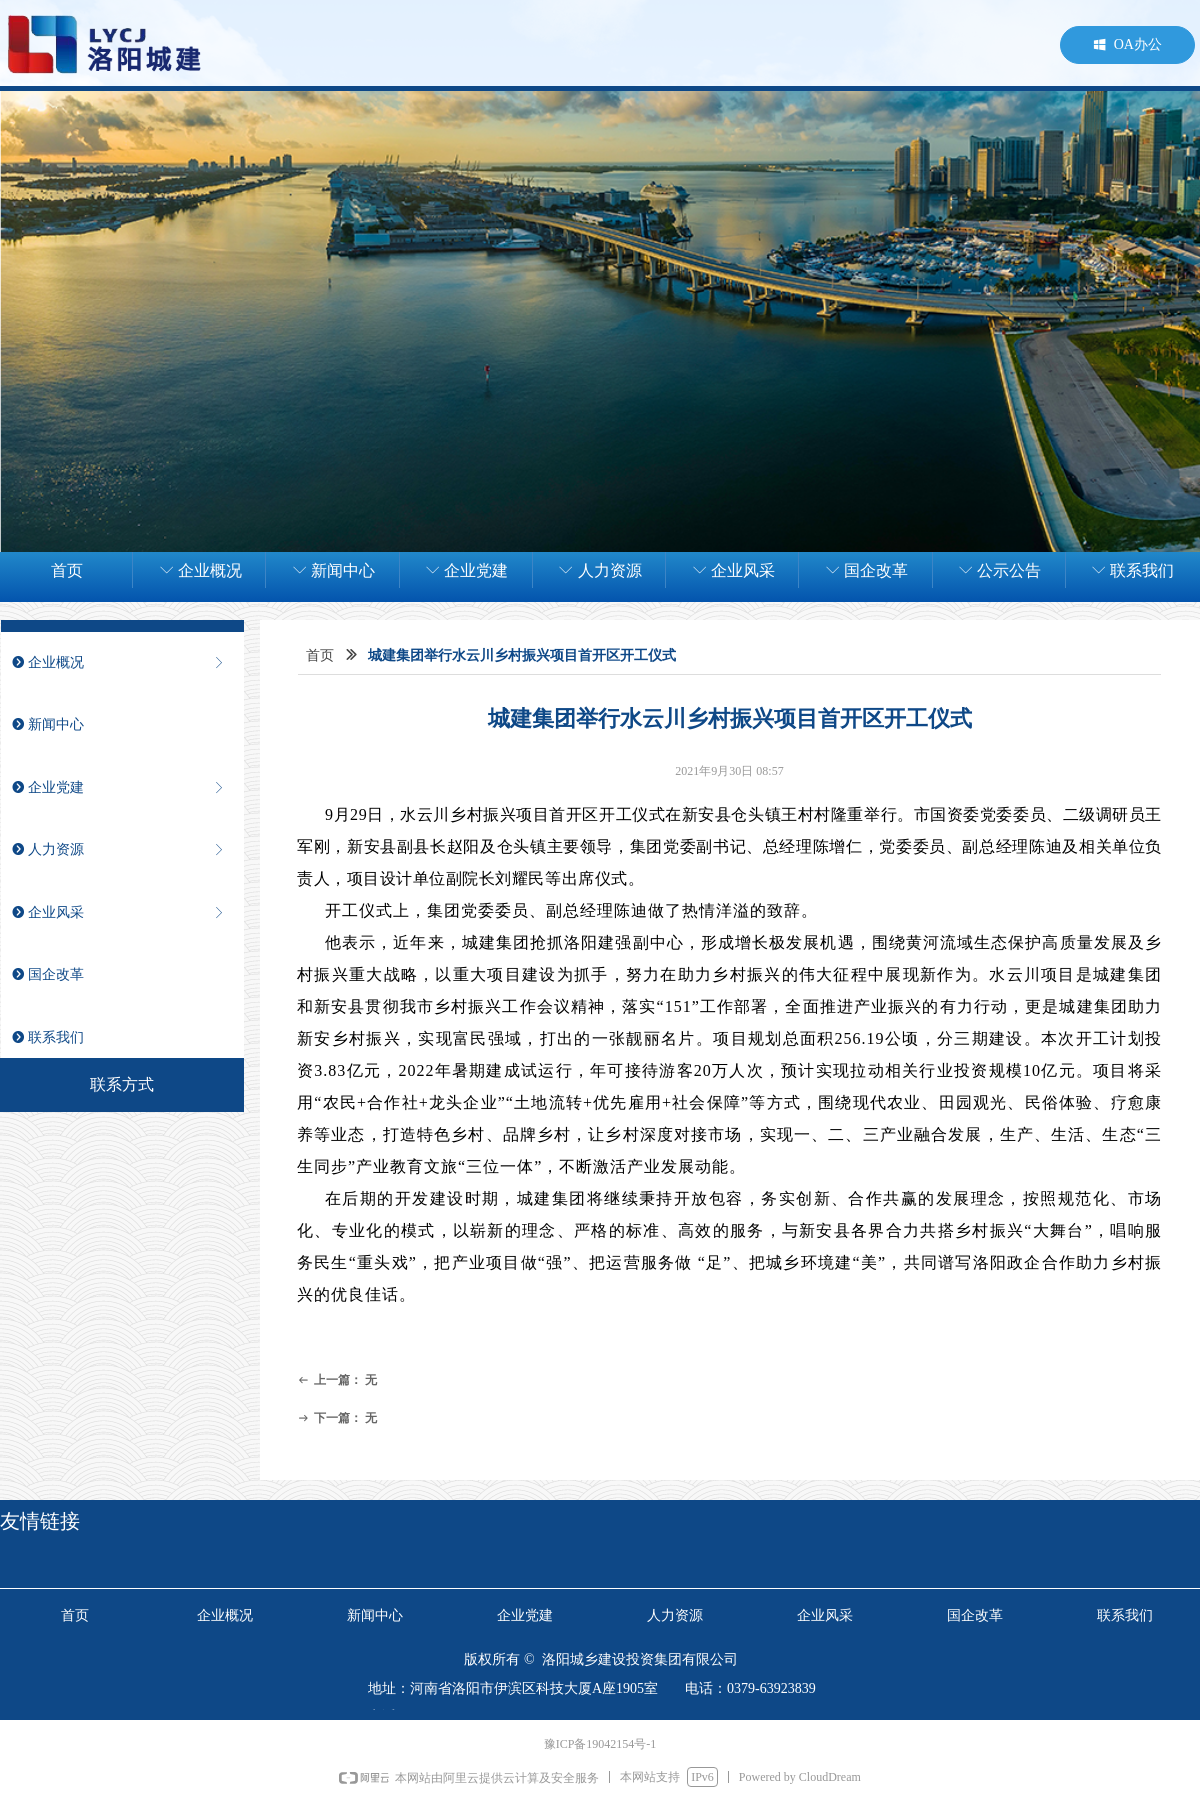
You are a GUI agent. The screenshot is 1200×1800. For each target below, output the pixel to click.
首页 (320, 655)
